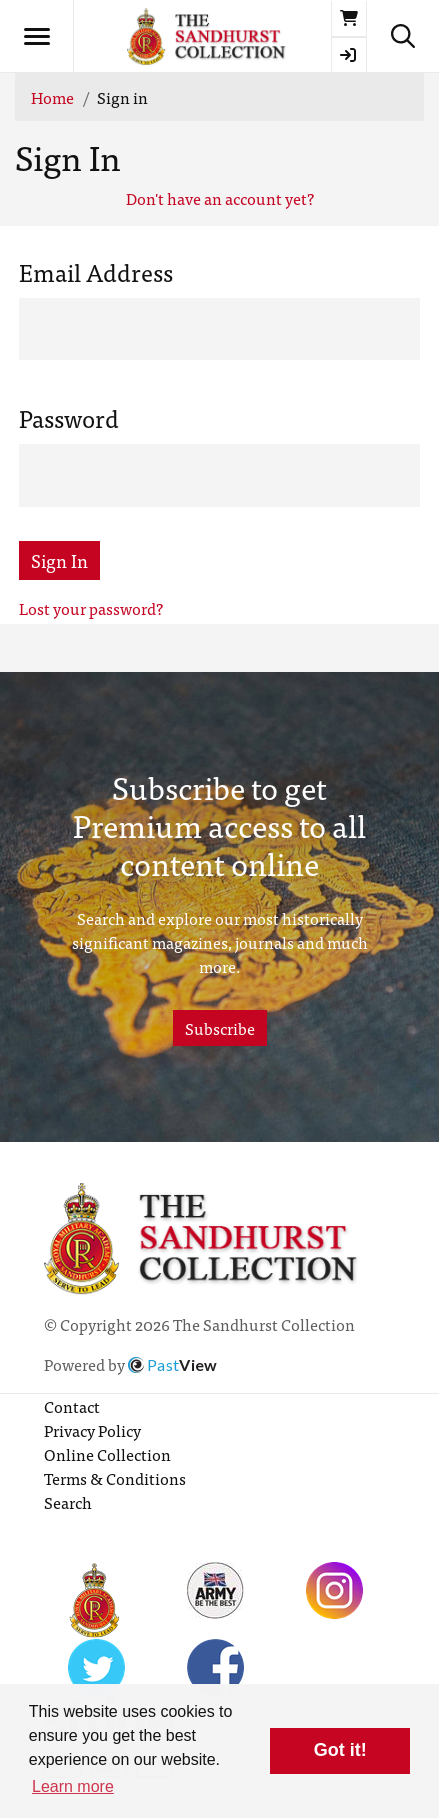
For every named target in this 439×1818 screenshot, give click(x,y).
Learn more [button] (73, 1786)
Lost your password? (91, 608)
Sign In (59, 560)
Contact (72, 1406)
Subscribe (220, 1028)
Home (52, 97)
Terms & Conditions (115, 1478)
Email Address (96, 272)
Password (69, 418)
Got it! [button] (340, 1750)
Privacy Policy (92, 1430)
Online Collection (107, 1454)
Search (68, 1502)
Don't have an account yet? (220, 198)
